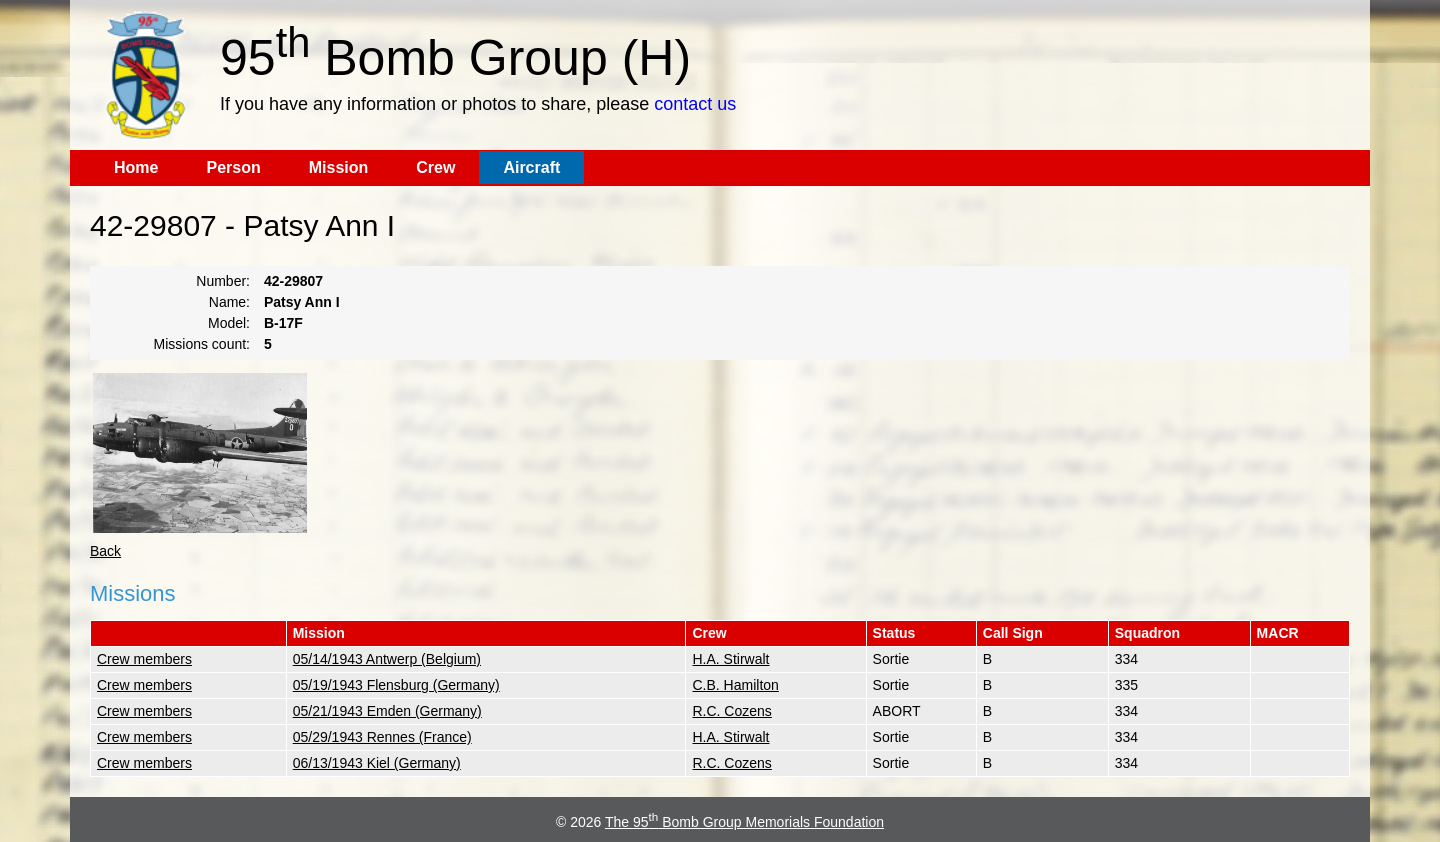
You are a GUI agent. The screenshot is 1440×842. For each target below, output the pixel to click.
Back (105, 551)
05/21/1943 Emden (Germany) (387, 711)
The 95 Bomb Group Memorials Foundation (744, 822)
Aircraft (531, 167)
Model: (229, 323)
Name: (229, 302)
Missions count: (202, 344)
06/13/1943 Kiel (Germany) (377, 763)
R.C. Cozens (731, 711)
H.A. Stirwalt (730, 659)
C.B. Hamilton (735, 685)
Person (233, 167)
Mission (339, 167)
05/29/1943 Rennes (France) (382, 737)
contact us (695, 104)
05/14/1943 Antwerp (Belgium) (387, 659)
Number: (223, 281)
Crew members (144, 659)
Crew (435, 167)
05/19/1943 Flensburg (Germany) (396, 685)
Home (136, 167)
